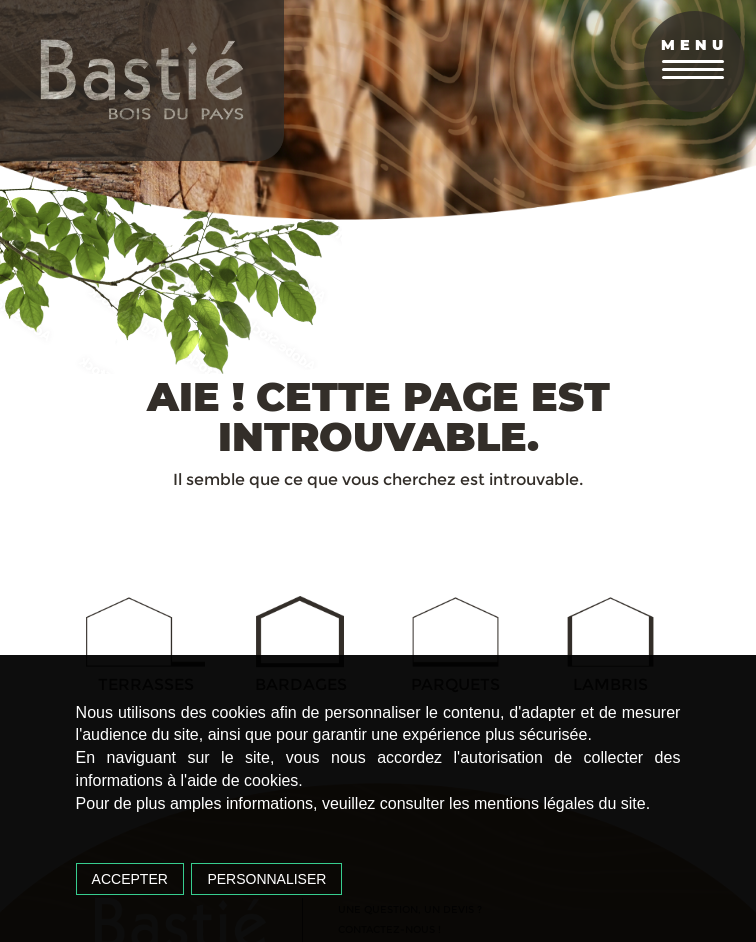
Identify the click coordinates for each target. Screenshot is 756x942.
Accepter (130, 879)
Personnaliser (266, 879)
